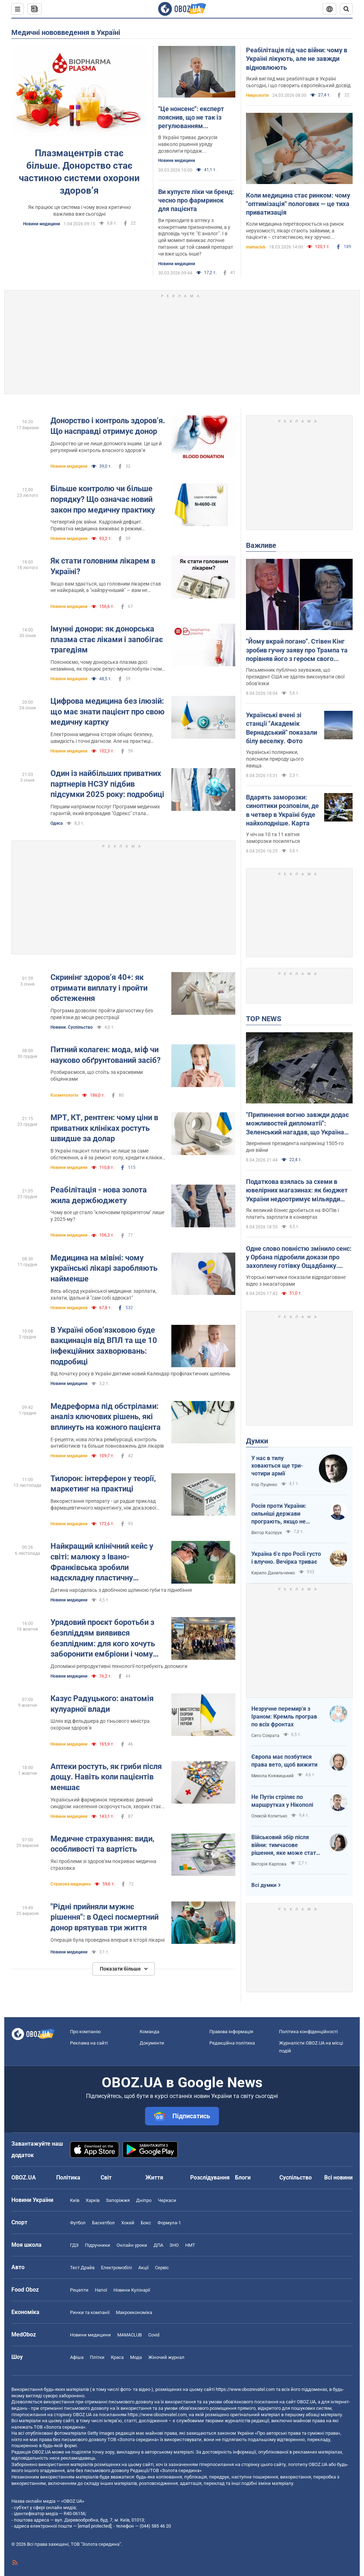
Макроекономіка (134, 2312)
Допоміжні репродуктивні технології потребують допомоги (118, 1666)
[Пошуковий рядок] (346, 9)
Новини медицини (41, 223)
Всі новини (338, 2177)
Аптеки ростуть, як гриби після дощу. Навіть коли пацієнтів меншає (106, 1777)
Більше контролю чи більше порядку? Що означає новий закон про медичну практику (102, 499)
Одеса (56, 823)
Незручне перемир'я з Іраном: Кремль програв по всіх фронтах (284, 1716)
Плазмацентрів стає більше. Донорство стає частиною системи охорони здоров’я (79, 172)
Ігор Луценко (264, 1484)
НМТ (190, 2245)
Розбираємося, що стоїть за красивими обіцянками (96, 1075)
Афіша (77, 2357)
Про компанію (85, 2031)
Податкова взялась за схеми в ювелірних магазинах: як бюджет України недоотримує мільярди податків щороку (297, 1190)
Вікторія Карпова (269, 1864)
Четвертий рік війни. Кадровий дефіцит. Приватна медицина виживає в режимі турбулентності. (96, 525)
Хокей (127, 2222)
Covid (153, 2335)
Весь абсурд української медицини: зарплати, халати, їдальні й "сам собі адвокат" (103, 1294)
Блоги (243, 2177)
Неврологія (257, 95)
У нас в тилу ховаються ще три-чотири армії (277, 1466)
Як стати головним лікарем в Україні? (102, 566)
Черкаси (167, 2200)
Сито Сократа (265, 1735)
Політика (68, 2177)
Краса (117, 2357)
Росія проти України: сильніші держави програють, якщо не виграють (278, 1513)
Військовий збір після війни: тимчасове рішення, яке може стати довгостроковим (285, 1845)
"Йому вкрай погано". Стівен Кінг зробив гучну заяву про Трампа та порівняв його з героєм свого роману (297, 650)
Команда (149, 2031)
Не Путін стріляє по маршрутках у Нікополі (282, 1801)
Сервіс (162, 2267)
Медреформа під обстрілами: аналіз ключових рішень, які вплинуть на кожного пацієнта (105, 1417)
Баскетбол (103, 2222)
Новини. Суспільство (71, 1027)
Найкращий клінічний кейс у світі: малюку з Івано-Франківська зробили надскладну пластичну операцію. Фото (101, 1562)
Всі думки (264, 1885)
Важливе (261, 545)
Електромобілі (116, 2267)
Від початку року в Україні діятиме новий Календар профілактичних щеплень (140, 1373)
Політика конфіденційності (308, 2031)
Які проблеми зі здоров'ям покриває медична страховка (103, 1864)
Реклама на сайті (89, 2043)
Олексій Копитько (269, 1816)
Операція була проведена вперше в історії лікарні (107, 1940)
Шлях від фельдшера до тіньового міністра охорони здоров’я (100, 1724)
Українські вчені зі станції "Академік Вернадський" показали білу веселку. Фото (281, 728)
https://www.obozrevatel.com (245, 2389)
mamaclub (256, 247)
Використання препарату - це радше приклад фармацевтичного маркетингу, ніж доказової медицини (103, 1504)
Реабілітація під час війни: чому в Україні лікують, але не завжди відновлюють (296, 58)
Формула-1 (169, 2222)
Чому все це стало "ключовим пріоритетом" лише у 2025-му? (107, 1216)
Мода (136, 2357)
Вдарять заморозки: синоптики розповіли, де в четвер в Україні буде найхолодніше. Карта (282, 810)
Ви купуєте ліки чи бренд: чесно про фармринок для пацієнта (196, 200)
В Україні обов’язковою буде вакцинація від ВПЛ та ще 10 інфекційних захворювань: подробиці (103, 1346)
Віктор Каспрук (266, 1532)
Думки (257, 1441)
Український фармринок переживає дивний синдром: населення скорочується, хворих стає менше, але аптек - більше (105, 1803)
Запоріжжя (118, 2200)
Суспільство (295, 2177)
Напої (101, 2290)
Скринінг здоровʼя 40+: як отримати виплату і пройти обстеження (99, 988)
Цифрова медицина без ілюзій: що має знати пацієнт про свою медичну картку (107, 711)
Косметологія (64, 1095)
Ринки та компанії (89, 2312)
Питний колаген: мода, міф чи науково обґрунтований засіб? (105, 1055)
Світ (106, 2177)
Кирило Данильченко (273, 1572)
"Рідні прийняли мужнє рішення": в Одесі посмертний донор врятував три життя (104, 1917)
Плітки (97, 2357)
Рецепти (79, 2290)
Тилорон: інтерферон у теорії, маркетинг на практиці (103, 1484)
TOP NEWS (263, 1018)
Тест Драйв (82, 2267)
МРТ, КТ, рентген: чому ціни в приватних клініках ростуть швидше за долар (104, 1128)
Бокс (146, 2222)
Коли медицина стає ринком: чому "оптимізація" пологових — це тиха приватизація (298, 204)
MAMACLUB (129, 2335)
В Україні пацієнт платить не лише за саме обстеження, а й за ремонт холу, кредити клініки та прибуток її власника (106, 1154)
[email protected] (94, 2526)
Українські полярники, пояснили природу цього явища (275, 758)
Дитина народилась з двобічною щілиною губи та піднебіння (121, 1590)
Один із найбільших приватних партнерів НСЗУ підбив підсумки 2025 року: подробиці (107, 784)
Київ (74, 2200)
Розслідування (210, 2177)
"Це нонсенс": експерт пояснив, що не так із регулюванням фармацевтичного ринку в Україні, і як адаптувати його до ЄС (196, 118)
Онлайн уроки (132, 2245)
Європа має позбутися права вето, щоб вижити (284, 1760)
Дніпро (143, 2200)
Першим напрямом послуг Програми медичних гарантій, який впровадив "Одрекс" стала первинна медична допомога (105, 810)
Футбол (78, 2222)
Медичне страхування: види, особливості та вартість (102, 1844)
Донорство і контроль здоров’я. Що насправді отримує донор (107, 426)
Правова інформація (231, 2031)
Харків (93, 2200)
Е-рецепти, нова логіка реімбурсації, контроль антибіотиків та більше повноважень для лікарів (107, 1443)
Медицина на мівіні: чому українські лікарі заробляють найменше (103, 1268)
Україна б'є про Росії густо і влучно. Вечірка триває (286, 1558)
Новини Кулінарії (131, 2290)
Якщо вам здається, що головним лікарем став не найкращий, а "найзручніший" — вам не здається (105, 587)
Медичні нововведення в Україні (65, 32)
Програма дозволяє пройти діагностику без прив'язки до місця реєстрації (101, 1014)
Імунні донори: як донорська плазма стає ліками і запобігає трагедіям (106, 639)
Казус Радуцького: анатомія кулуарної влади (102, 1704)
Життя (154, 2177)
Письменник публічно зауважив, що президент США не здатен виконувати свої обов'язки (295, 676)
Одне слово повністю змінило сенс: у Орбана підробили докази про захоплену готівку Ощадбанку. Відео (299, 1257)
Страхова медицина (70, 1884)
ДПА (158, 2245)
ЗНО (174, 2245)
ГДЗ (74, 2245)
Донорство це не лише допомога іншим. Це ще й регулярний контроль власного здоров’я (106, 447)
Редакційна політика (232, 2043)
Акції (143, 2267)
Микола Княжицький (272, 1775)
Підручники (97, 2245)
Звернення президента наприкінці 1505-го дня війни (295, 1146)
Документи (152, 2043)
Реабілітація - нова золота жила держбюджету (98, 1195)
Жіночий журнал (166, 2357)
